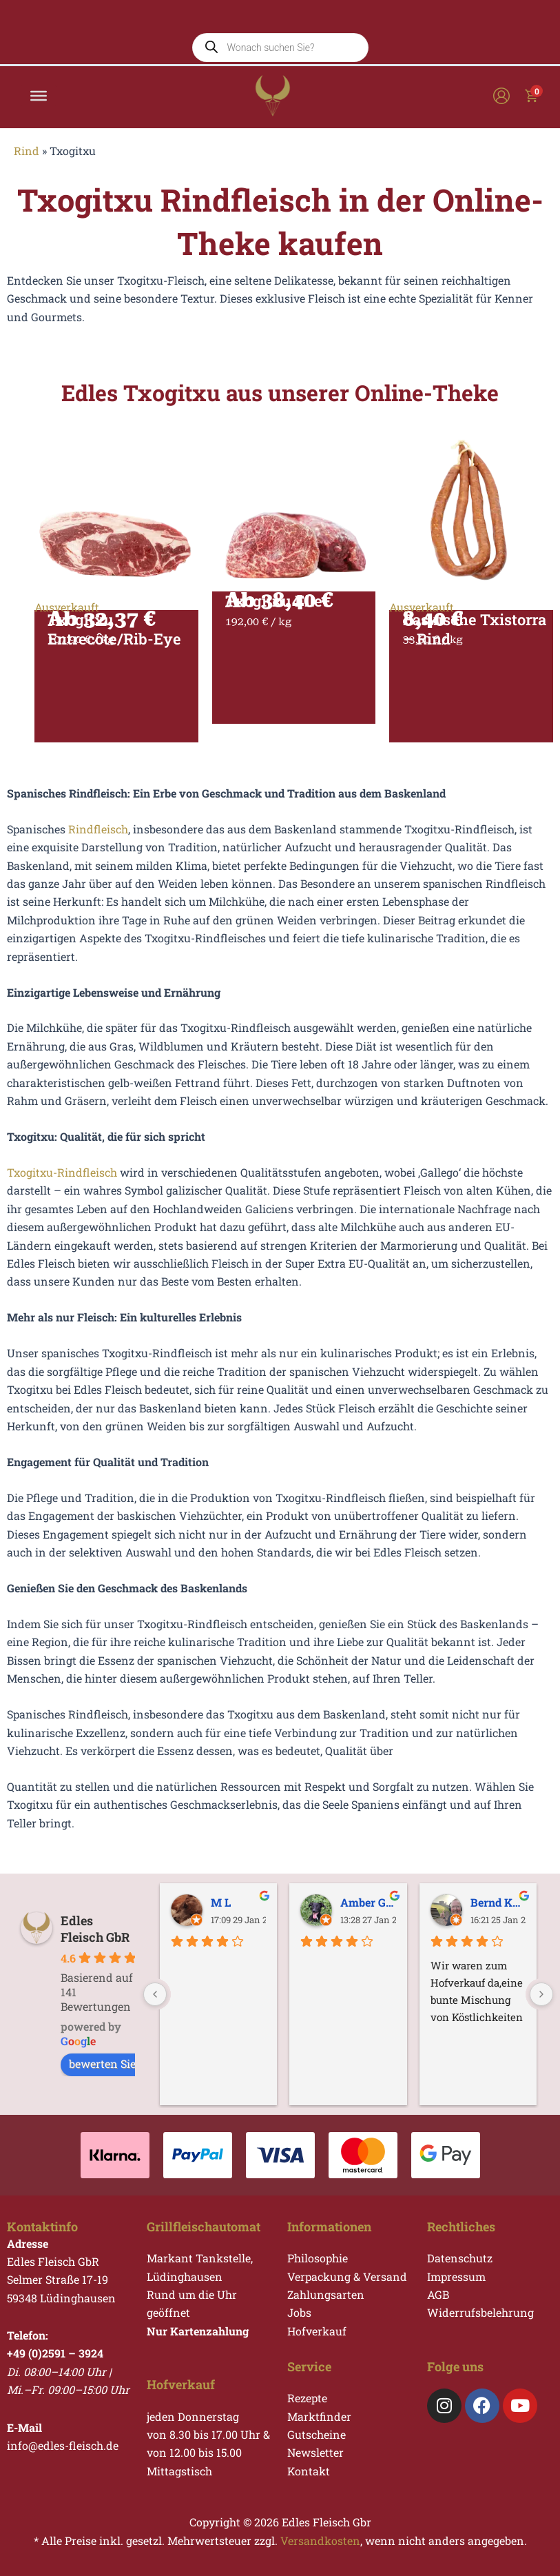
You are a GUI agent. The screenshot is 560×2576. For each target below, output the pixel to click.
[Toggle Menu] (38, 107)
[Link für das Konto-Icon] (501, 107)
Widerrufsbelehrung (480, 2313)
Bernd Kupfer (498, 1902)
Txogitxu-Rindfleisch (62, 1189)
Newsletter (315, 2453)
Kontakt (308, 2471)
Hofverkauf (316, 2331)
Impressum (456, 2276)
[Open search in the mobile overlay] (280, 37)
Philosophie (317, 2258)
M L (221, 1902)
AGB (438, 2294)
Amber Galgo (367, 1902)
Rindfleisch (98, 846)
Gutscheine (316, 2434)
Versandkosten (320, 2540)
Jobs (299, 2313)
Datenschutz (459, 2258)
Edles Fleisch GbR (95, 1929)
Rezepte (307, 2398)
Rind (26, 168)
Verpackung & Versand (347, 2276)
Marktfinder (319, 2416)
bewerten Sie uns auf (130, 2064)
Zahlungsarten (325, 2294)
